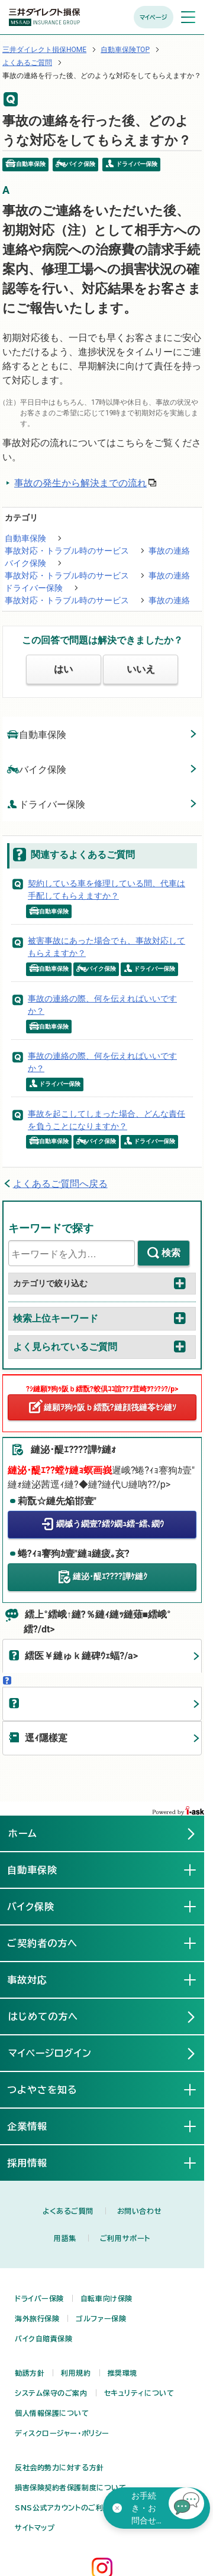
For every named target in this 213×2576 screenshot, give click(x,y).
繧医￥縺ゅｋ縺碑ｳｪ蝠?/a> (81, 1655)
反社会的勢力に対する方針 (59, 2467)
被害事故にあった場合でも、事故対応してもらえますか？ (106, 947)
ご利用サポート (125, 2238)
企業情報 (37, 2125)
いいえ (141, 669)
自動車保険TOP (125, 49)
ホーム (22, 1833)
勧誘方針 (29, 2372)
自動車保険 (25, 538)
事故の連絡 (169, 550)
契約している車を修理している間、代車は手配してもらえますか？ (106, 889)
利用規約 (76, 2372)
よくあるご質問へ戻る (60, 1183)
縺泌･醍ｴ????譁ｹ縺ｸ (110, 1576)
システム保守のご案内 (51, 2392)
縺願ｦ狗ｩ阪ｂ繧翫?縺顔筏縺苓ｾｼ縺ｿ (110, 1407)
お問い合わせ (139, 2210)
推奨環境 (122, 2372)
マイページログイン (50, 2053)
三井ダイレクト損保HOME (44, 49)
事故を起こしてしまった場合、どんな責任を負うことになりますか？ (106, 1120)
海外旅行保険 (37, 2318)
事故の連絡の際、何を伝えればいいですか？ (102, 1005)
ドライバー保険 (34, 588)
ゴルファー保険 (101, 2318)
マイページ (153, 17)
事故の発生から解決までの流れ (80, 483)
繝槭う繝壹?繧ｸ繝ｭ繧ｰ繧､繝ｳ (110, 1523)
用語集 (65, 2238)
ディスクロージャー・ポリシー (62, 2433)
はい (63, 669)
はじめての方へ (43, 2016)
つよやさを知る (53, 2089)
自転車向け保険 (106, 2298)
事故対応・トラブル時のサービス (67, 550)
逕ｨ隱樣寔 (46, 1738)
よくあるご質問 (27, 62)
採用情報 (37, 2162)
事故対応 (37, 1979)
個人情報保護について (52, 2412)
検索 (171, 1252)
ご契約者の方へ (53, 1942)
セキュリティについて (139, 2392)
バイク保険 (25, 563)
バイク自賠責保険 (43, 2338)
